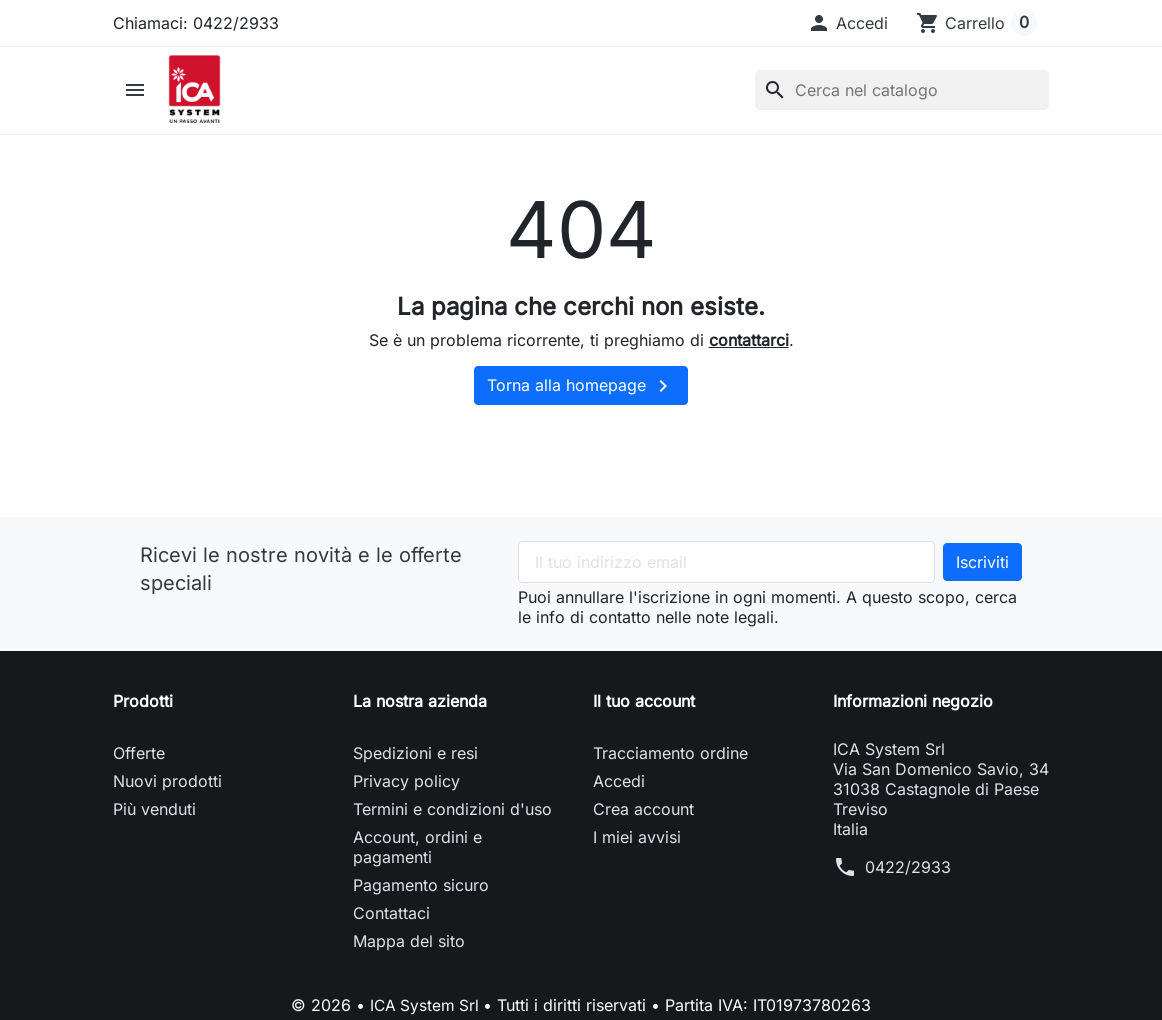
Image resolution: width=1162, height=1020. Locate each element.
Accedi (619, 796)
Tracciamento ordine (670, 768)
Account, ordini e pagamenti (417, 862)
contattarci (749, 354)
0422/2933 (908, 882)
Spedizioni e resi (415, 768)
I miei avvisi (637, 852)
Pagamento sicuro (421, 900)
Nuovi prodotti (167, 796)
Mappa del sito (409, 956)
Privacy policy (406, 796)
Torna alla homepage (581, 401)
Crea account (643, 824)
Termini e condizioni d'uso (452, 824)
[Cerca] (902, 98)
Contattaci (391, 928)
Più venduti (154, 824)
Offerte (139, 768)
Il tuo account (644, 716)
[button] (847, 23)
